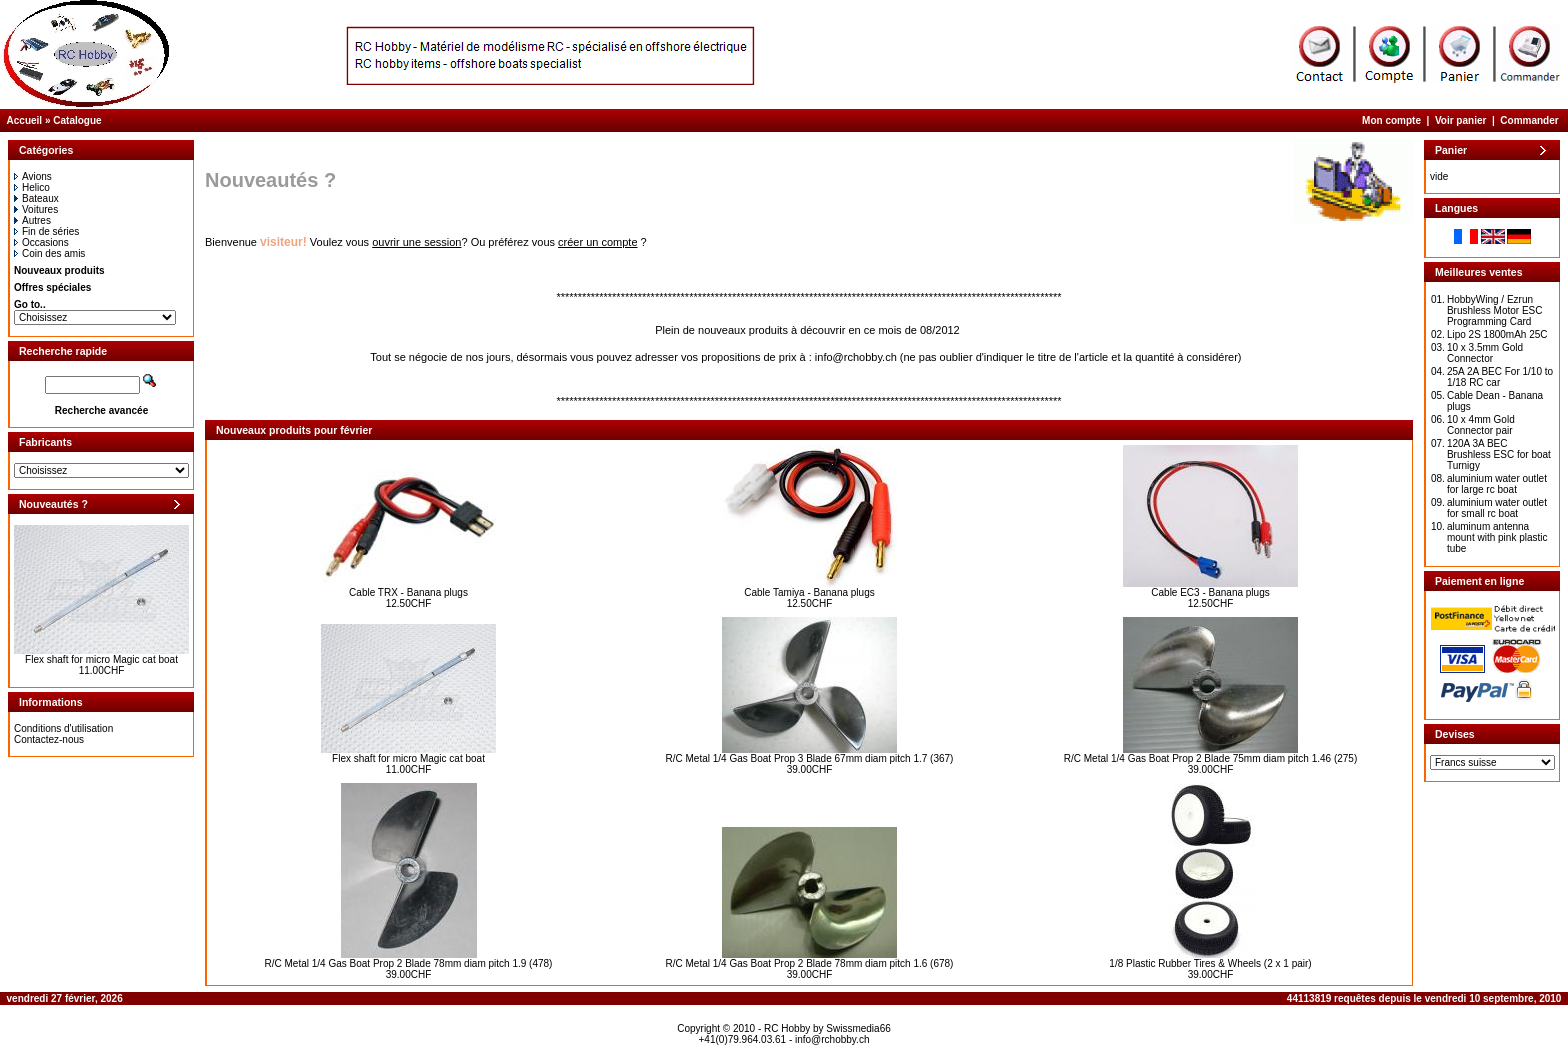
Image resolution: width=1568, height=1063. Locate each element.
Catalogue (77, 120)
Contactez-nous (49, 739)
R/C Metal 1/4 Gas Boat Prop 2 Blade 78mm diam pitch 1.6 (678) (810, 963)
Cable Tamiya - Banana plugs (809, 592)
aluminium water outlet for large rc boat (1497, 484)
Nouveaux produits (59, 270)
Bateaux (36, 198)
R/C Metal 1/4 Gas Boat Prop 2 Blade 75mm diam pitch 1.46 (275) (1210, 758)
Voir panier (1461, 120)
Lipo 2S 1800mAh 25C (1497, 334)
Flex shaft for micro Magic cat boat (101, 659)
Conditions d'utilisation (63, 728)
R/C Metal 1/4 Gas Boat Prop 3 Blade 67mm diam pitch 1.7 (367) (810, 758)
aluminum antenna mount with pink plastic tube (1497, 537)
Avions (33, 176)
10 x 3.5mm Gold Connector (1485, 353)
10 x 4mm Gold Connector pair (1481, 425)
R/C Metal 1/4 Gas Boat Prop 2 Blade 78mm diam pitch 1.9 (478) (409, 963)
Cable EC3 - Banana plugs (1210, 592)
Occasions (41, 242)
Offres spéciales (52, 287)
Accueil (25, 120)
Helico (32, 187)
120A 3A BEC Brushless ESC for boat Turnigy (1499, 454)
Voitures (36, 209)
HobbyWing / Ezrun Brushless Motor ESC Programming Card (1495, 310)
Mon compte (1391, 120)
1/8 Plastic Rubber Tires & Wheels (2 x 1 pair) (1210, 963)
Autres (32, 220)
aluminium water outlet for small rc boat (1497, 508)
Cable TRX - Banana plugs (408, 592)
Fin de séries (46, 231)
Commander (1529, 120)
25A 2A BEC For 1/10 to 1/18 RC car (1500, 377)
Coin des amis (49, 253)
